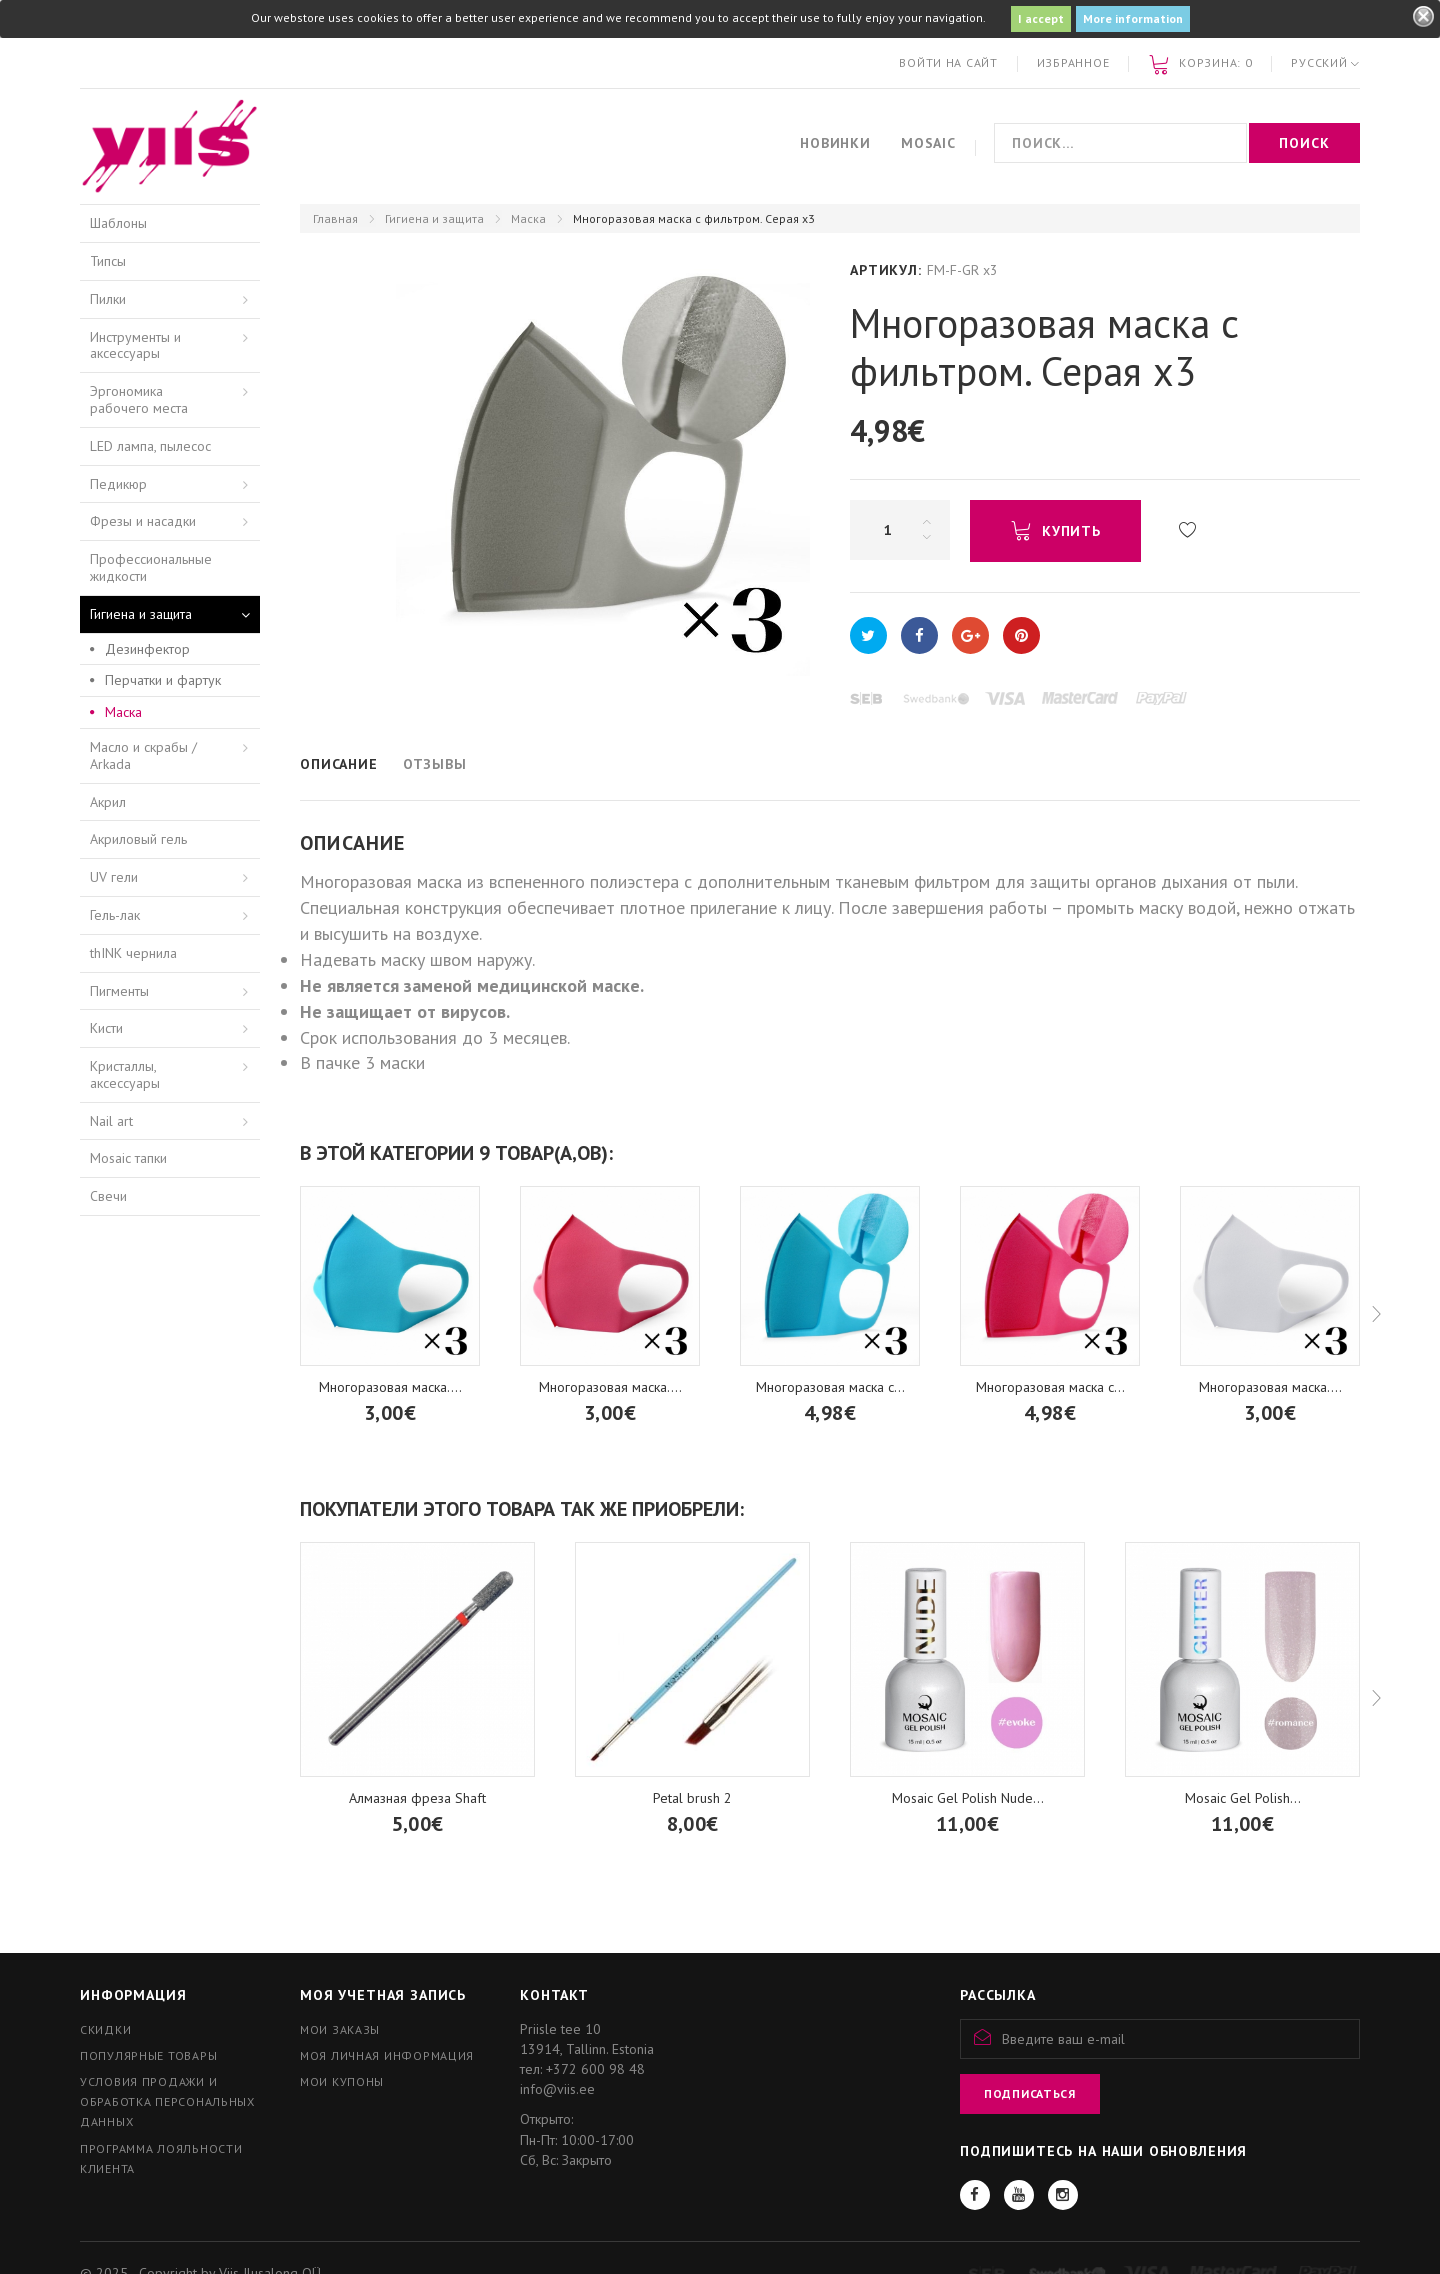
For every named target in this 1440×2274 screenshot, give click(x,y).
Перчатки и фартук (163, 680)
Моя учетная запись (383, 1995)
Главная (335, 218)
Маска (528, 218)
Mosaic (928, 143)
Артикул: (886, 270)
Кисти (106, 1028)
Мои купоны (342, 2081)
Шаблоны (118, 223)
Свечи (108, 1196)
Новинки (835, 143)
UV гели (114, 877)
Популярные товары (148, 2055)
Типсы (108, 261)
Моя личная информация (387, 2055)
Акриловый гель (138, 839)
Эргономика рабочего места (139, 399)
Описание (339, 764)
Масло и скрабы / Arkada (143, 755)
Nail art (111, 1121)
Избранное (1073, 62)
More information (1133, 18)
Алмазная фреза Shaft (417, 1798)
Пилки (108, 299)
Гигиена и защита (434, 218)
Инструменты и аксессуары (135, 345)
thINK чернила (133, 953)
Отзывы (435, 764)
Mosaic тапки (128, 1158)
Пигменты (119, 991)
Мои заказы (340, 2029)
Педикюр (118, 484)
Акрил (108, 802)
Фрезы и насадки (143, 521)
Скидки (105, 2029)
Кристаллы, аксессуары (125, 1074)
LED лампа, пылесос (150, 446)
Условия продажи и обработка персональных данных (167, 2101)
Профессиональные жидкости (151, 567)
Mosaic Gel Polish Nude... (968, 1798)
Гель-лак (115, 915)
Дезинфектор (147, 649)
